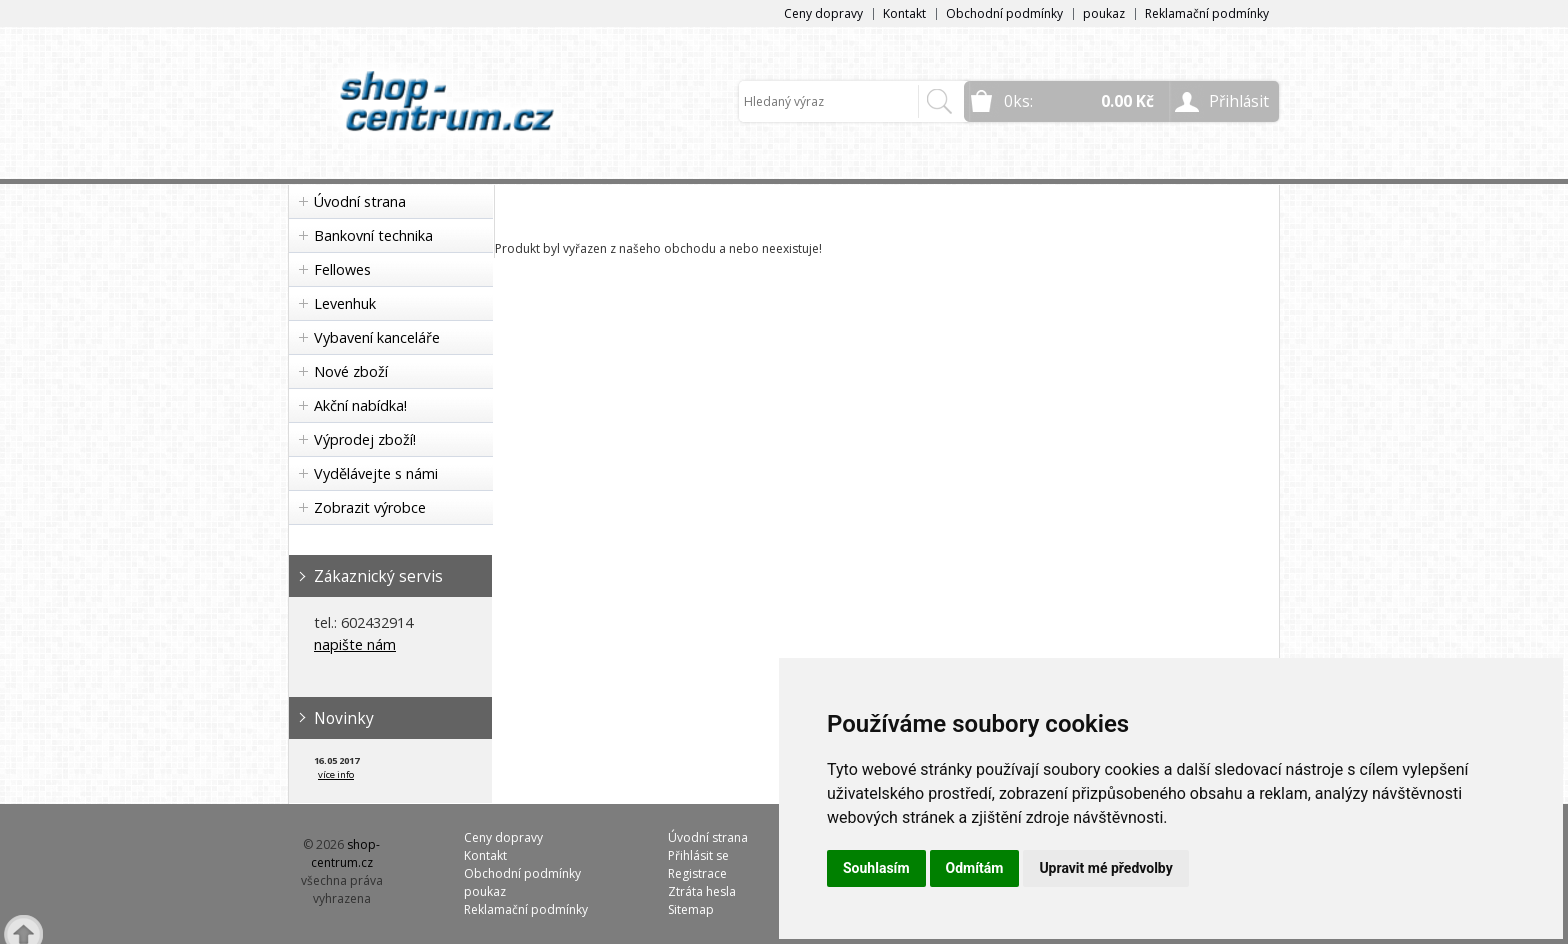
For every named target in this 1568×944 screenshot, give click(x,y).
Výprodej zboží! (365, 439)
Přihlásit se (698, 855)
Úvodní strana (360, 201)
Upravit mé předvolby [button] (1105, 868)
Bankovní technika (373, 235)
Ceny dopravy (823, 13)
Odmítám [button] (975, 868)
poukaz (1104, 13)
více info (336, 774)
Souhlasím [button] (876, 868)
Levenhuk (345, 303)
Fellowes (342, 269)
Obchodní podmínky (1004, 13)
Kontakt (904, 13)
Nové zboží (351, 371)
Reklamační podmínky (1207, 13)
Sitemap (691, 909)
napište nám (355, 644)
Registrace (697, 873)
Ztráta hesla (702, 891)
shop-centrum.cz (346, 853)
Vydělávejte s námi (376, 473)
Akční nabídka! (360, 405)
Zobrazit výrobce (370, 507)
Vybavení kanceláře (377, 337)
